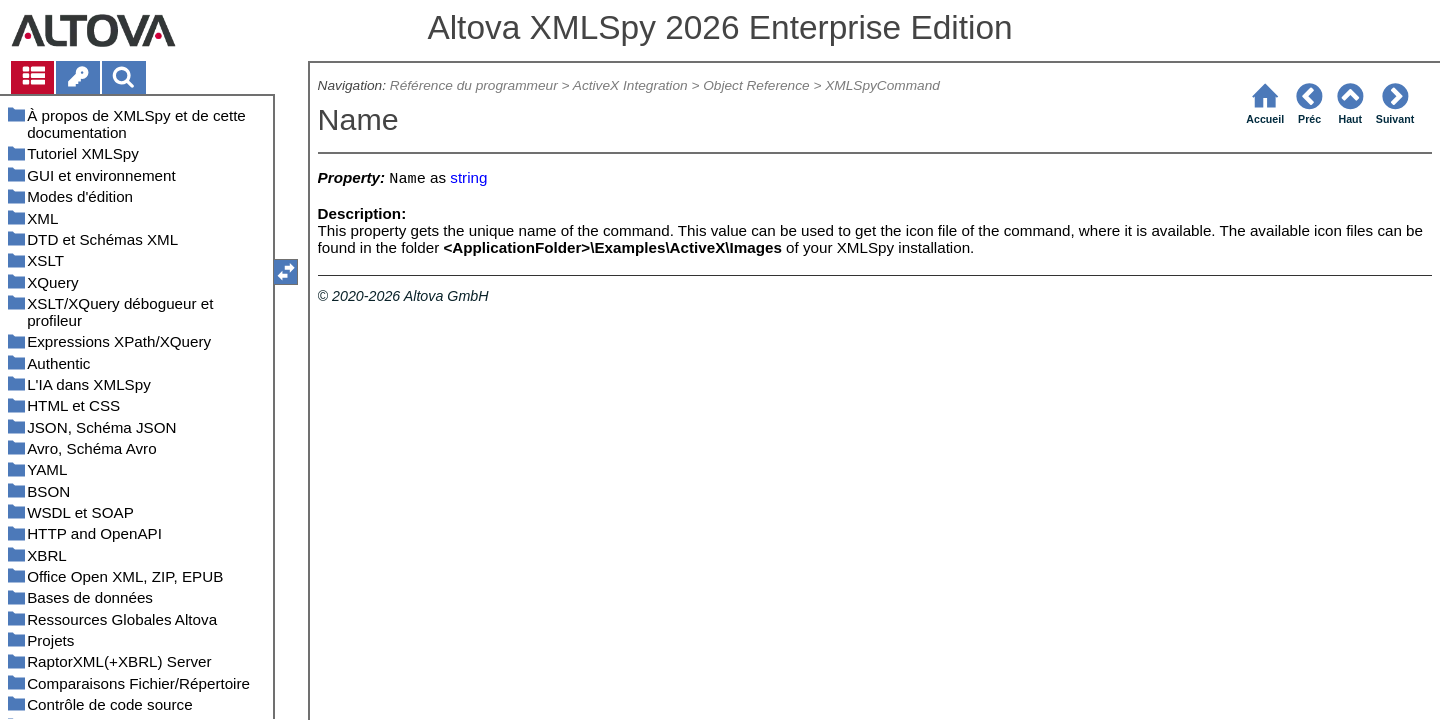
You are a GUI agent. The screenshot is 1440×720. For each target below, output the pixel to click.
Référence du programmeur (474, 85)
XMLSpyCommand (882, 85)
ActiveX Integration (630, 85)
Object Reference (756, 85)
